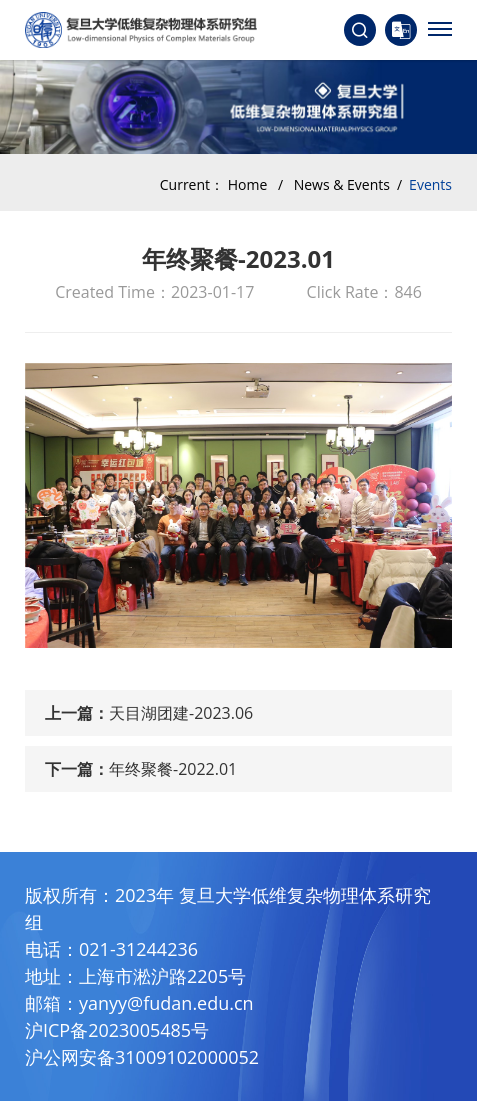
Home (248, 184)
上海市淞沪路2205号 (162, 976)
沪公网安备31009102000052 (142, 1057)
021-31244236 (138, 949)
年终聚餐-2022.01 (173, 769)
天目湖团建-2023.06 (181, 713)
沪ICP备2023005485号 (117, 1030)
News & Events (342, 184)
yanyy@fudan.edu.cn (166, 1003)
